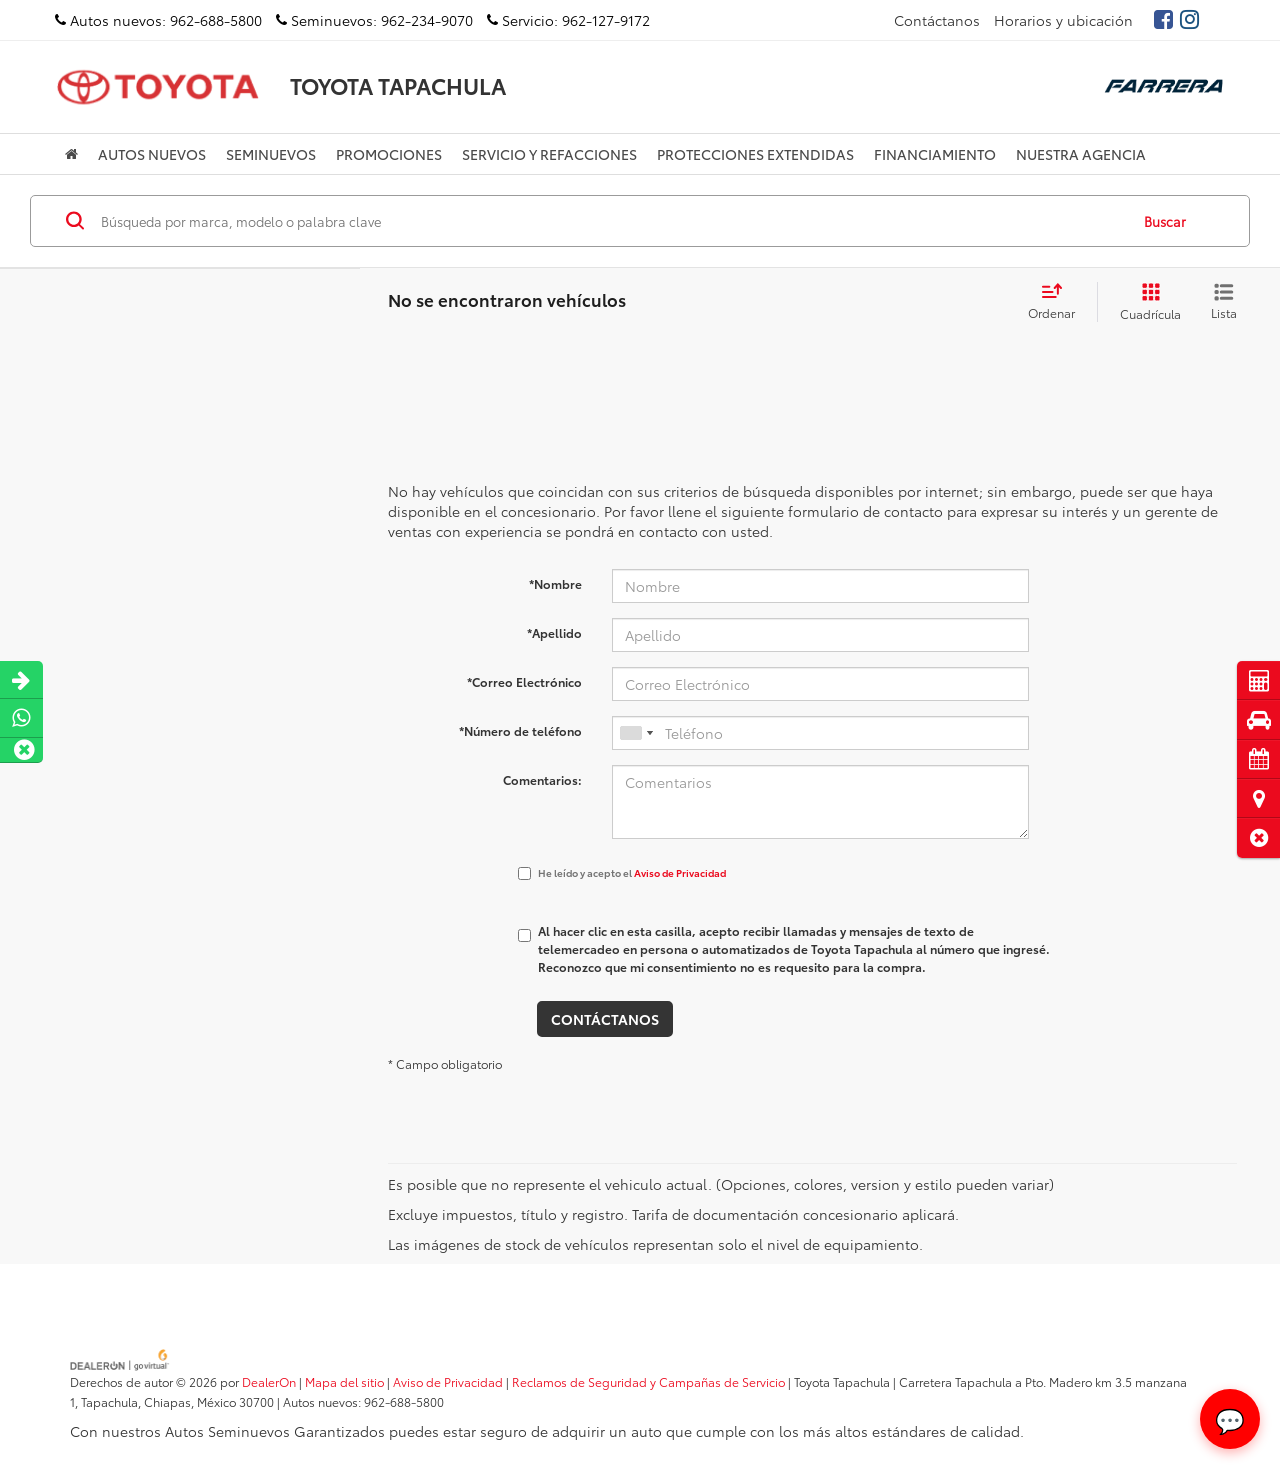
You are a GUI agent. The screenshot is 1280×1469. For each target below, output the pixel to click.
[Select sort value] (1057, 302)
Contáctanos (937, 20)
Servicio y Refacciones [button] (549, 154)
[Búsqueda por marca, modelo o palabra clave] (611, 221)
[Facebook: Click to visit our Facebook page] (1162, 20)
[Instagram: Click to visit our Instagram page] (1188, 20)
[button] (1258, 837)
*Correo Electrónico (524, 681)
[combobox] (636, 733)
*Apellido (554, 632)
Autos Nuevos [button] (152, 154)
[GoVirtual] (121, 1358)
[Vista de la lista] (1224, 302)
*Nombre (555, 583)
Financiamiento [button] (935, 154)
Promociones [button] (389, 154)
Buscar (1165, 221)
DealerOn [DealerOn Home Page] (269, 1381)
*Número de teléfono (520, 730)
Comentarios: (542, 779)
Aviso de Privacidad (680, 872)
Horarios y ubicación (1063, 20)
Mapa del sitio (344, 1381)
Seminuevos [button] (271, 154)
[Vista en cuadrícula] (1146, 302)
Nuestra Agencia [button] (1081, 154)
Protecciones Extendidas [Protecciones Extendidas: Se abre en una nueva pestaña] (755, 154)
